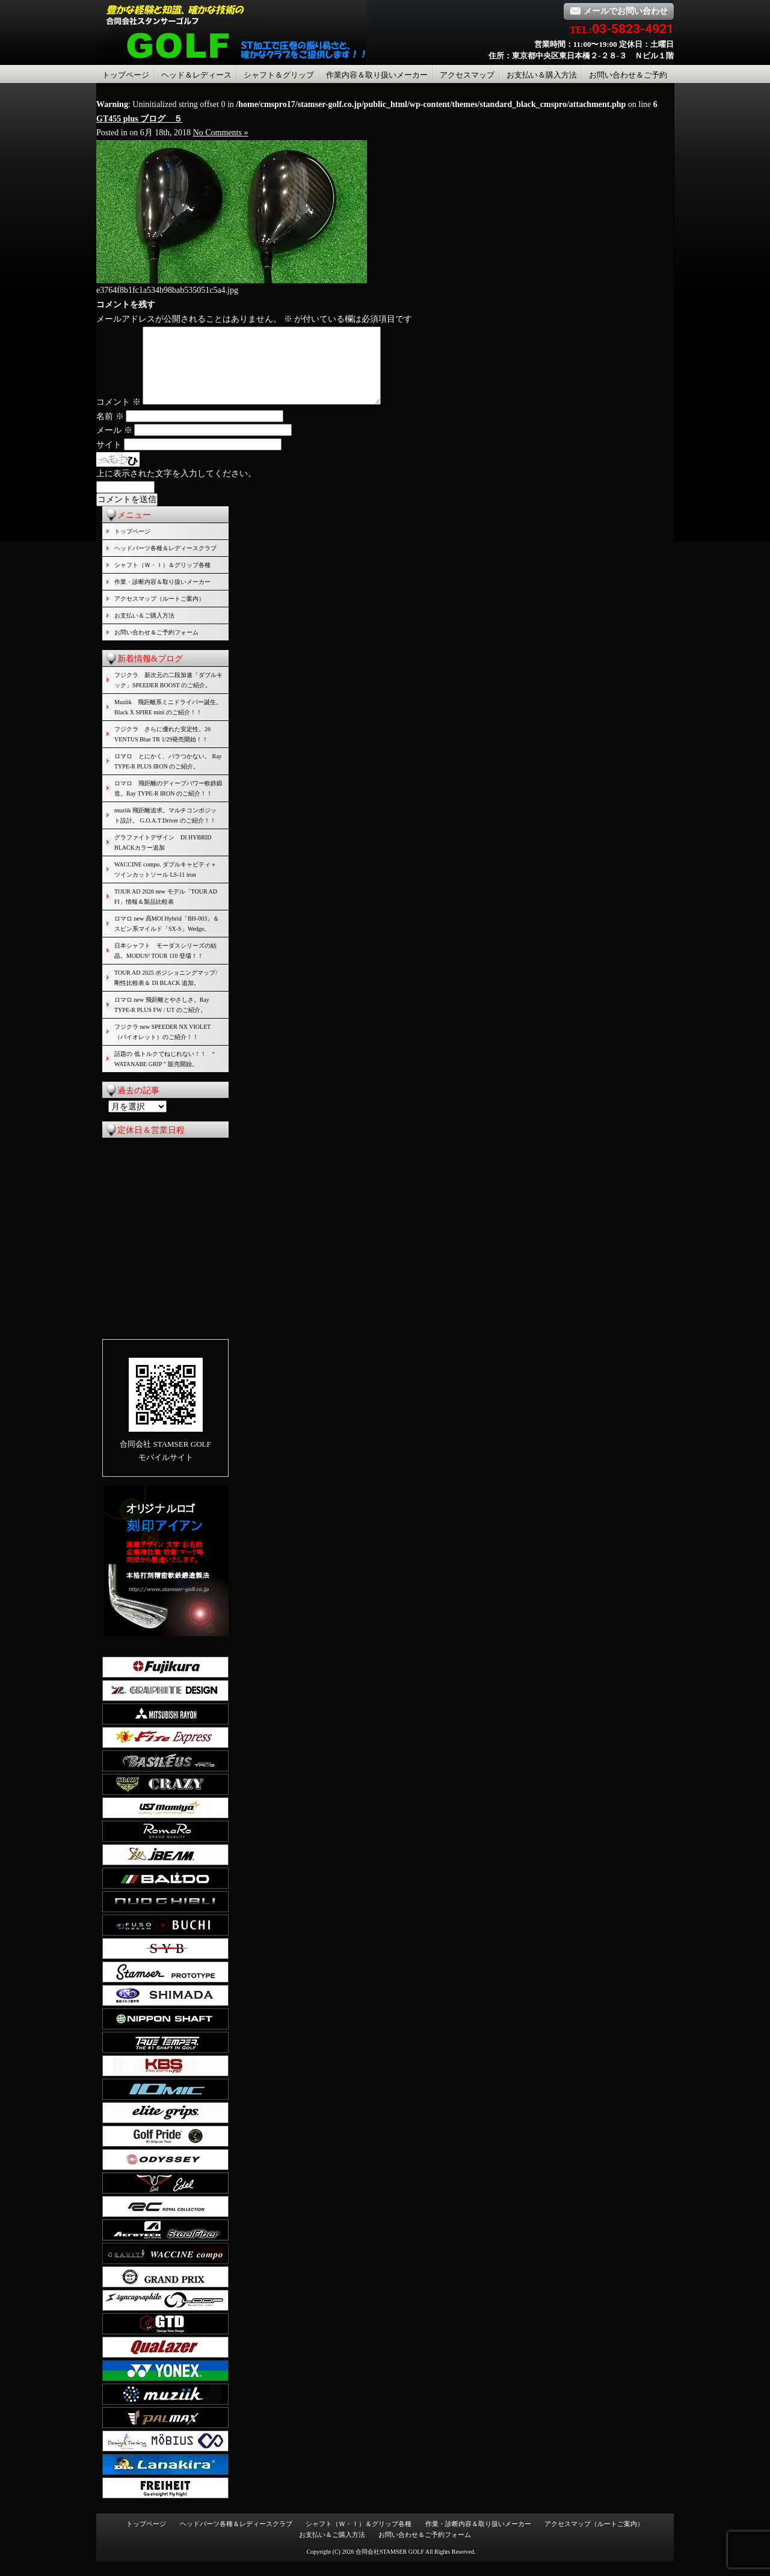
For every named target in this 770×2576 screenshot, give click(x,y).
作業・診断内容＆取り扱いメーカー (162, 596)
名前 (110, 430)
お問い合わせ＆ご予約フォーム (156, 646)
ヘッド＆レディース (196, 74)
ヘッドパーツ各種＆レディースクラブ (165, 562)
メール (114, 444)
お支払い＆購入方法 (542, 74)
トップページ (125, 74)
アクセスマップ (467, 74)
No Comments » (220, 132)
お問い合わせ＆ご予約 (628, 74)
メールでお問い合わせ (619, 11)
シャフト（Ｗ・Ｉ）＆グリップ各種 (162, 579)
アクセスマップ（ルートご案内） (159, 613)
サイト (109, 459)
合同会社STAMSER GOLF (390, 2566)
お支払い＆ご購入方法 (144, 630)
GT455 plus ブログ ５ (139, 118)
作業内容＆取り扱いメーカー (377, 74)
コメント (118, 416)
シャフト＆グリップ (279, 74)
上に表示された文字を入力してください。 (176, 487)
